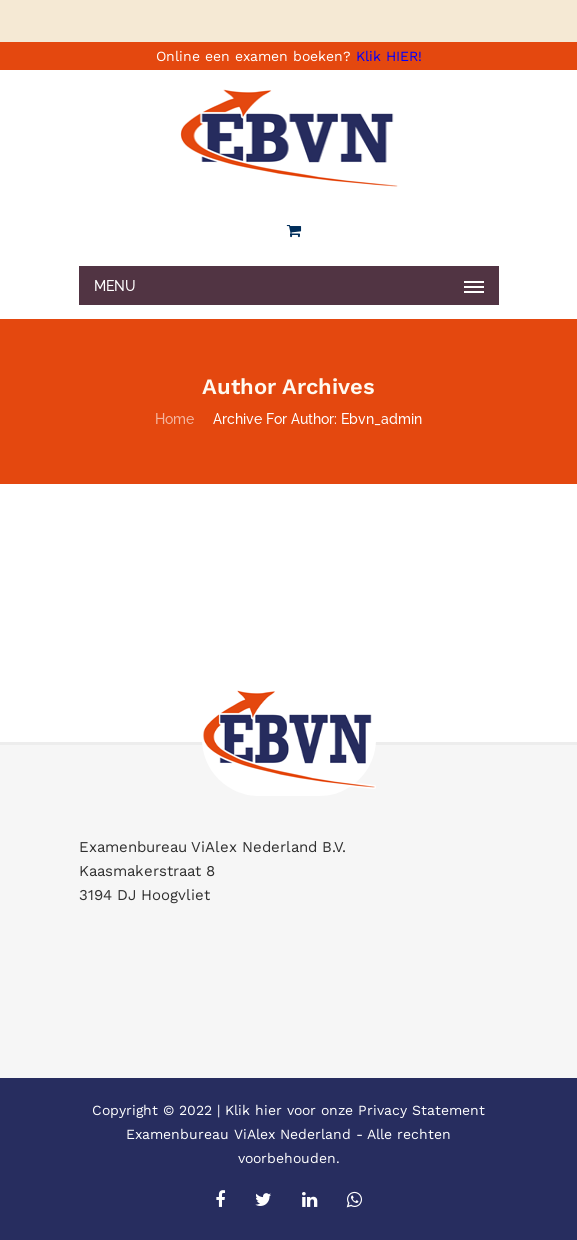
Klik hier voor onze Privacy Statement (355, 1110)
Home (174, 419)
